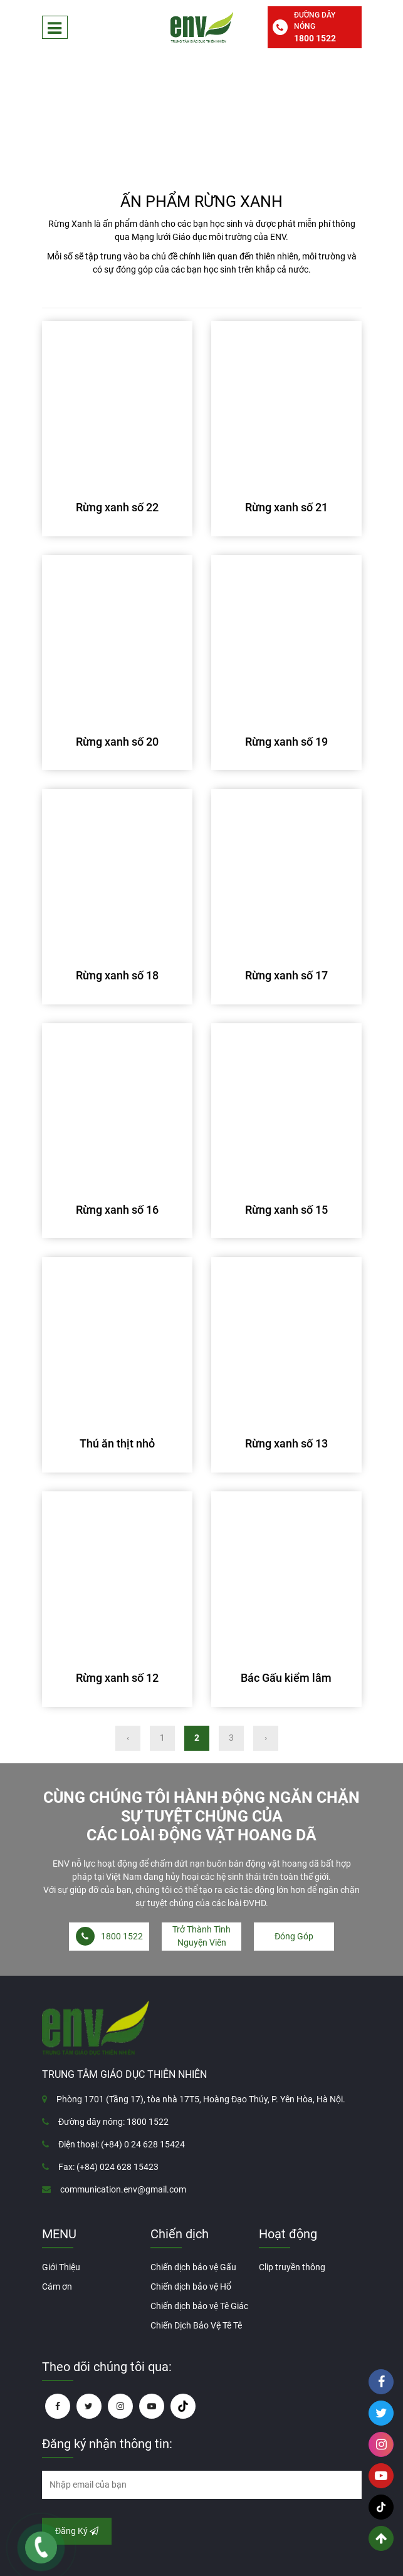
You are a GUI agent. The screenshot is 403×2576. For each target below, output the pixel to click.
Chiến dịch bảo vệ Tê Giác (199, 2306)
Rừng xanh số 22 (117, 507)
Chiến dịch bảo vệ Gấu (193, 2267)
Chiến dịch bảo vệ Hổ (190, 2286)
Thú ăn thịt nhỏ (117, 1443)
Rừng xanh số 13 (286, 1443)
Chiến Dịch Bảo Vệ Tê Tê (196, 2325)
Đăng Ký (76, 2531)
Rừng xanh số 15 (286, 1209)
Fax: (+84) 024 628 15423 (108, 2167)
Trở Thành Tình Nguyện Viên (201, 1936)
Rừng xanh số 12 (117, 1677)
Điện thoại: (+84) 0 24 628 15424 (121, 2144)
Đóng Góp (294, 1936)
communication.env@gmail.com (123, 2189)
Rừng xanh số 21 (286, 507)
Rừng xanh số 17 (286, 975)
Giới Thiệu (61, 2267)
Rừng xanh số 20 (117, 741)
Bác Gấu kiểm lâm (286, 1677)
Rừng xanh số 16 (117, 1209)
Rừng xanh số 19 (286, 741)
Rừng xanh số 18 (117, 975)
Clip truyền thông (292, 2267)
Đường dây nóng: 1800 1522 (113, 2122)
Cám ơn (57, 2286)
